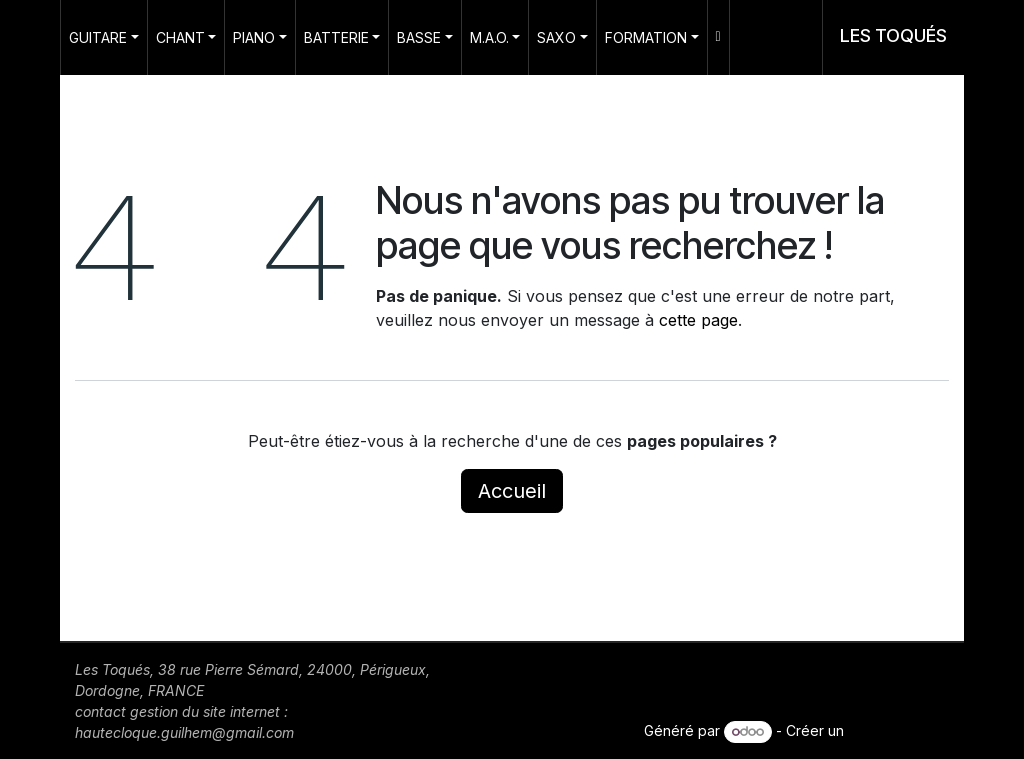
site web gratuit (898, 730)
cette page (698, 320)
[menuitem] (104, 37)
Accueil (512, 491)
